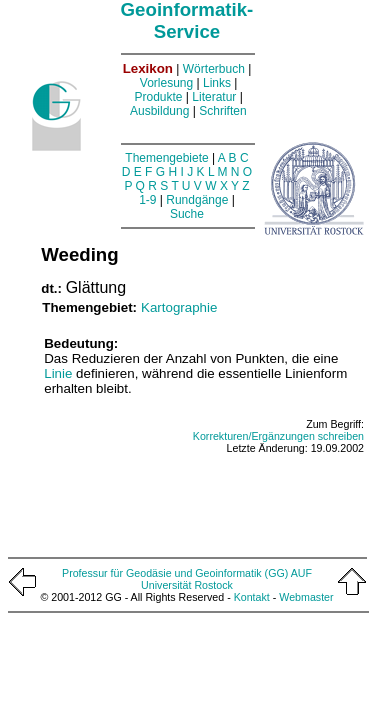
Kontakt (252, 597)
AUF (301, 573)
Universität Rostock (187, 585)
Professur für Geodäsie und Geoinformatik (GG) (175, 573)
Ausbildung (159, 111)
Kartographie (179, 307)
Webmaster (306, 597)
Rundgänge (197, 200)
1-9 (147, 200)
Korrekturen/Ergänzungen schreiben (278, 436)
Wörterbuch (214, 69)
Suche (187, 214)
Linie (58, 373)
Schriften (222, 111)
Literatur (214, 97)
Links (217, 83)
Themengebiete (166, 158)
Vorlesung (166, 83)
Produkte (158, 97)
